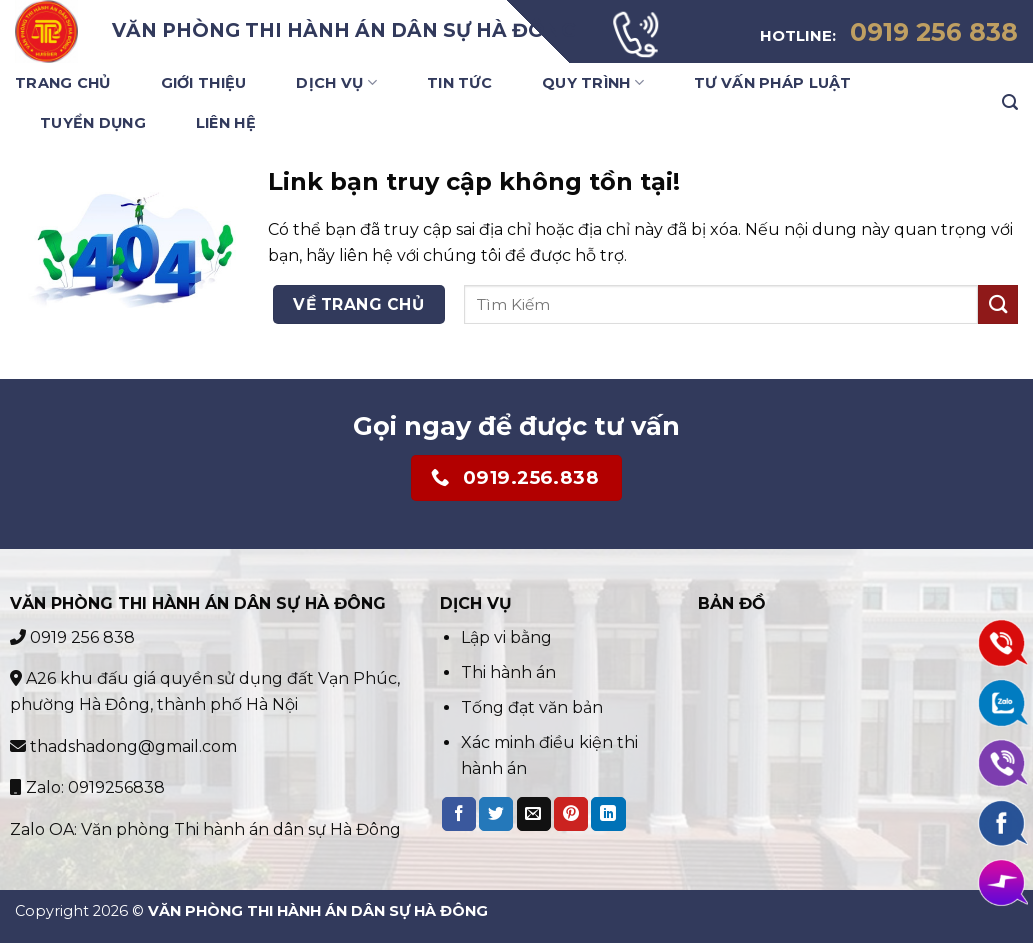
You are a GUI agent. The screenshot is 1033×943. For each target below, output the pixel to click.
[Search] (1010, 102)
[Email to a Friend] (534, 814)
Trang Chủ (63, 83)
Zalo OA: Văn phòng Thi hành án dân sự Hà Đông (205, 829)
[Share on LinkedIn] (608, 814)
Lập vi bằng (508, 637)
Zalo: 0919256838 (87, 787)
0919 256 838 (72, 637)
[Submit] (998, 304)
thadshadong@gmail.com (123, 746)
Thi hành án (508, 672)
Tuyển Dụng (93, 123)
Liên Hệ (226, 123)
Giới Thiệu (204, 83)
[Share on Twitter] (496, 814)
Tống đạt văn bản (532, 707)
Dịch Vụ (336, 82)
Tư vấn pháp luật (773, 83)
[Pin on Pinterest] (571, 814)
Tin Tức (459, 83)
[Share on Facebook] (459, 814)
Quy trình (593, 82)
